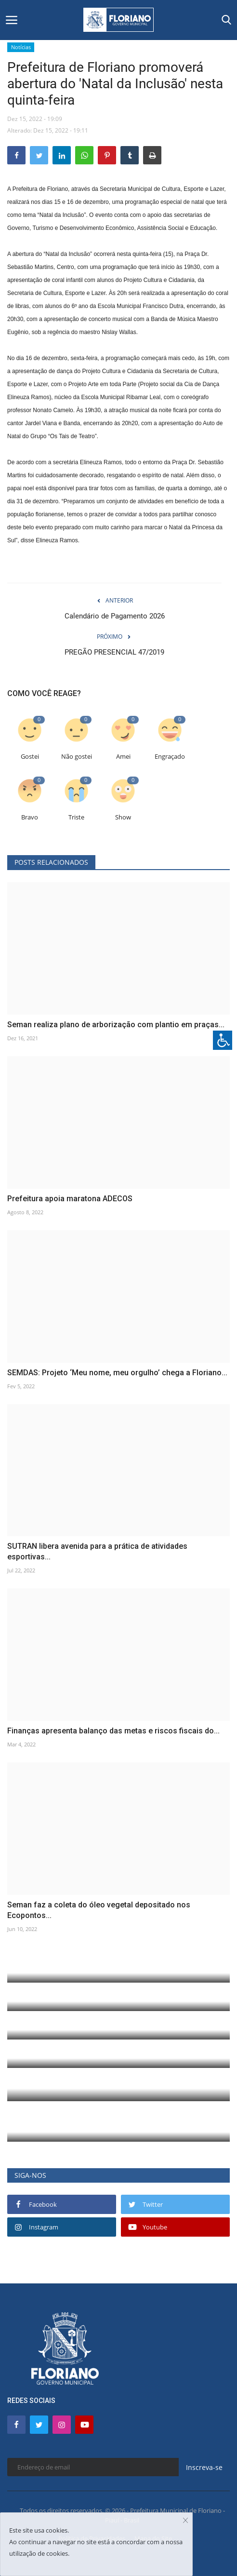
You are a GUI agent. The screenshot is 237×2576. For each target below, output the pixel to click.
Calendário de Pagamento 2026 (115, 616)
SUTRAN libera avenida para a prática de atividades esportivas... (97, 1551)
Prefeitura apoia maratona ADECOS (69, 1198)
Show (123, 817)
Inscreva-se (204, 2467)
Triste (76, 817)
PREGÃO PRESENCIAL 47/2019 (114, 652)
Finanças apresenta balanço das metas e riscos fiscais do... (113, 1730)
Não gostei (76, 756)
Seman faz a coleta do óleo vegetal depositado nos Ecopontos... (98, 1910)
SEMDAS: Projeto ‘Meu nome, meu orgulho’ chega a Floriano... (117, 1372)
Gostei (30, 756)
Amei (123, 756)
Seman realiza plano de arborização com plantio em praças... (115, 1024)
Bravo (29, 817)
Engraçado (170, 756)
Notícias (21, 47)
